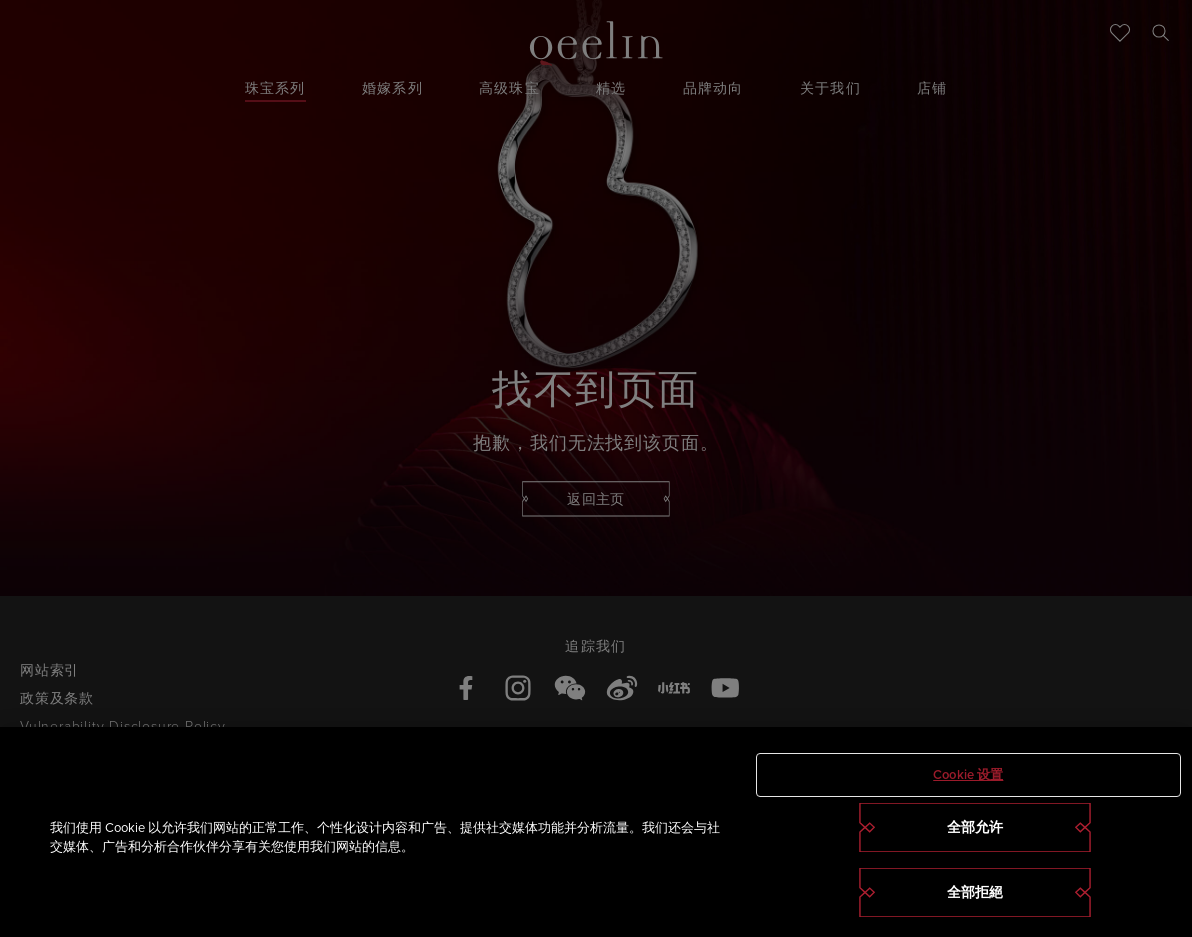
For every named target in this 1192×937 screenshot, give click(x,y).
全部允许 (975, 827)
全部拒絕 (975, 892)
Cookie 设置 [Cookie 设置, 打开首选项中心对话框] (968, 774)
